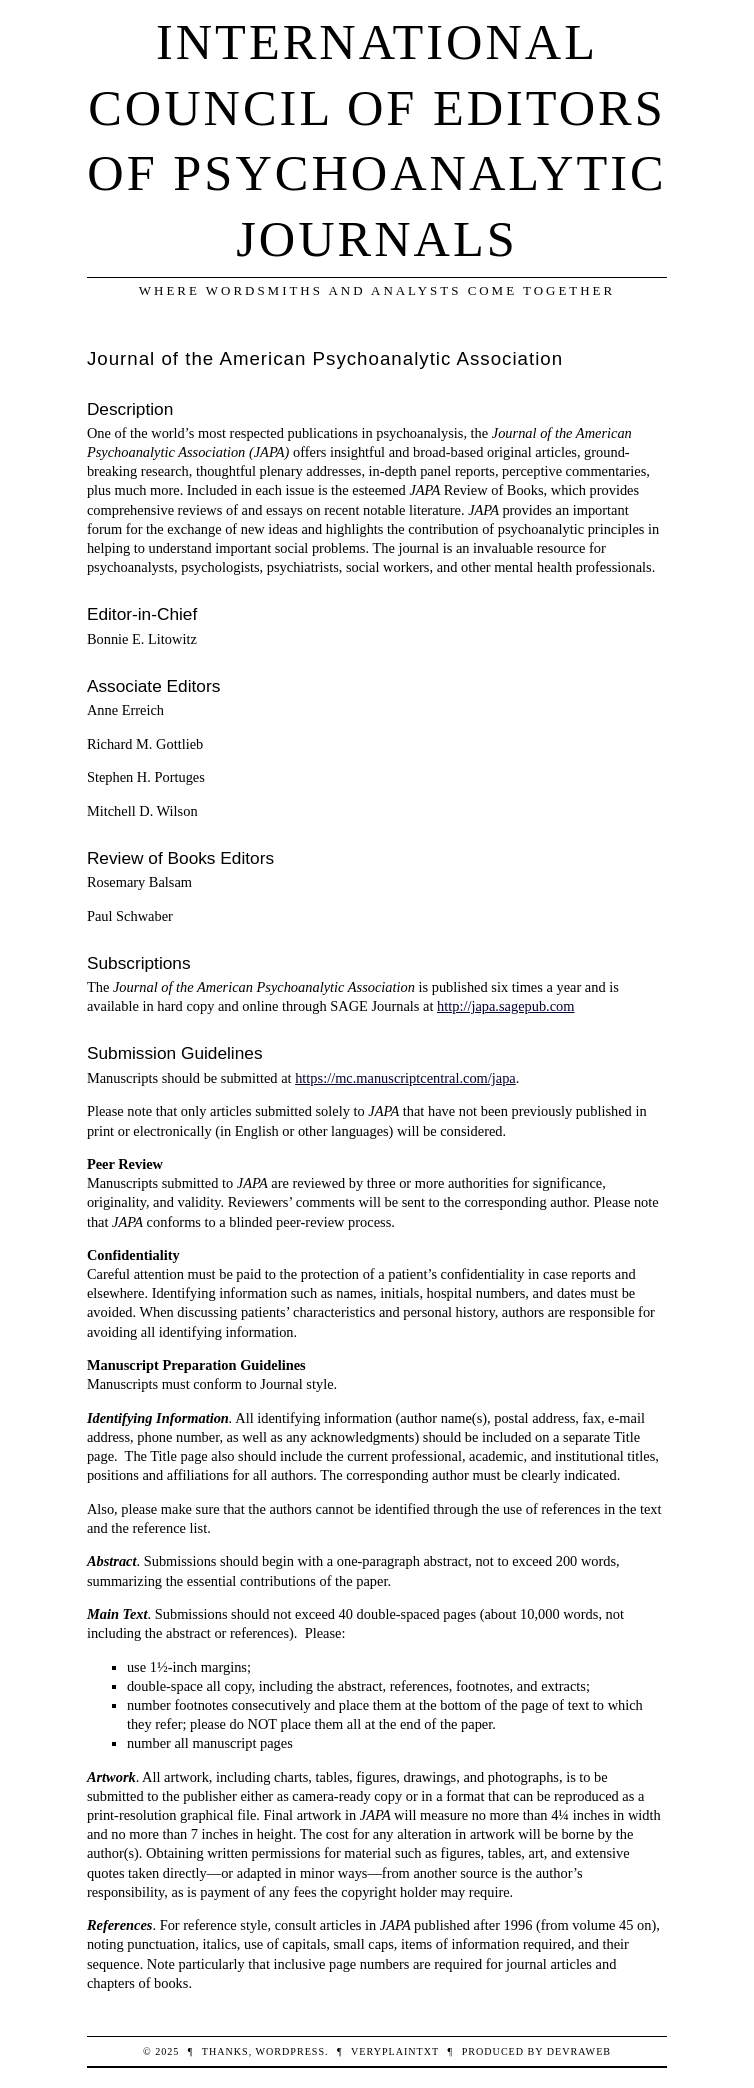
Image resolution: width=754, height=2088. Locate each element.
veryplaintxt (395, 2051)
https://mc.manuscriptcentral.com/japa (405, 1078)
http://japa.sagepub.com (505, 1006)
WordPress (290, 2051)
